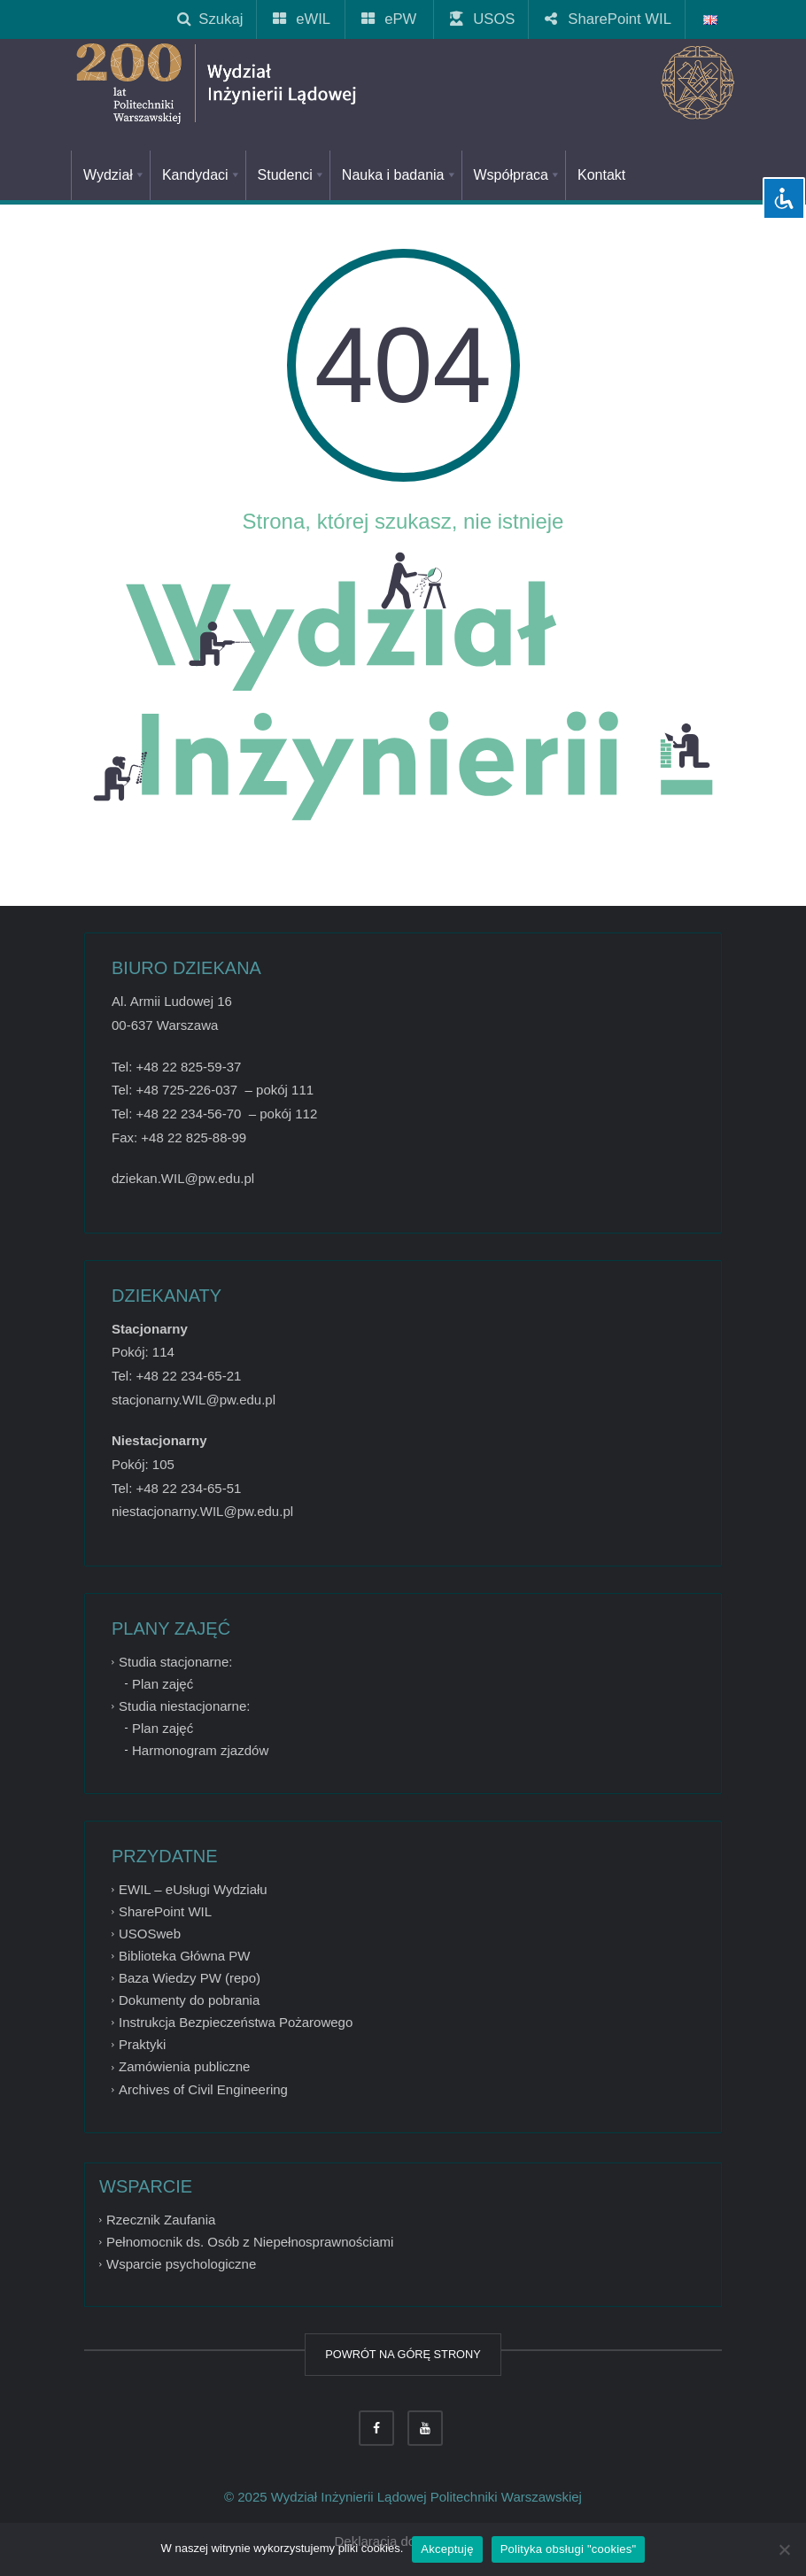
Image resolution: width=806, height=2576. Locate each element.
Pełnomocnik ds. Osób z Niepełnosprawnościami (249, 2241)
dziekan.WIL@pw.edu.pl (183, 1178)
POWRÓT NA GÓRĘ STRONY (402, 2354)
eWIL (302, 19)
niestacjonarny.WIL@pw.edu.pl (202, 1511)
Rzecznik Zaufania (160, 2219)
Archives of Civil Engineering (203, 2089)
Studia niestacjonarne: (184, 1705)
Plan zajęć (162, 1683)
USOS (483, 19)
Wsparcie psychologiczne (181, 2263)
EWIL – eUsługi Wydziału (193, 1889)
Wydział (114, 175)
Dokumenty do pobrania (189, 1999)
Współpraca (518, 175)
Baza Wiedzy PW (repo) (189, 1977)
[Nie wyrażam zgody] (784, 2549)
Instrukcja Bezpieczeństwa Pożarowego (236, 2022)
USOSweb (150, 1933)
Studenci (292, 175)
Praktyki (142, 2044)
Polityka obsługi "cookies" (568, 2549)
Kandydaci (202, 175)
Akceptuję (447, 2549)
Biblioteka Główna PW (184, 1955)
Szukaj (210, 19)
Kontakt (601, 174)
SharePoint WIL (608, 19)
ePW (389, 19)
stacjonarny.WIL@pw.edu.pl (193, 1399)
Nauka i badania (400, 175)
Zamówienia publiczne (184, 2067)
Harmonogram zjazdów (200, 1750)
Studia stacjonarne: (175, 1661)
